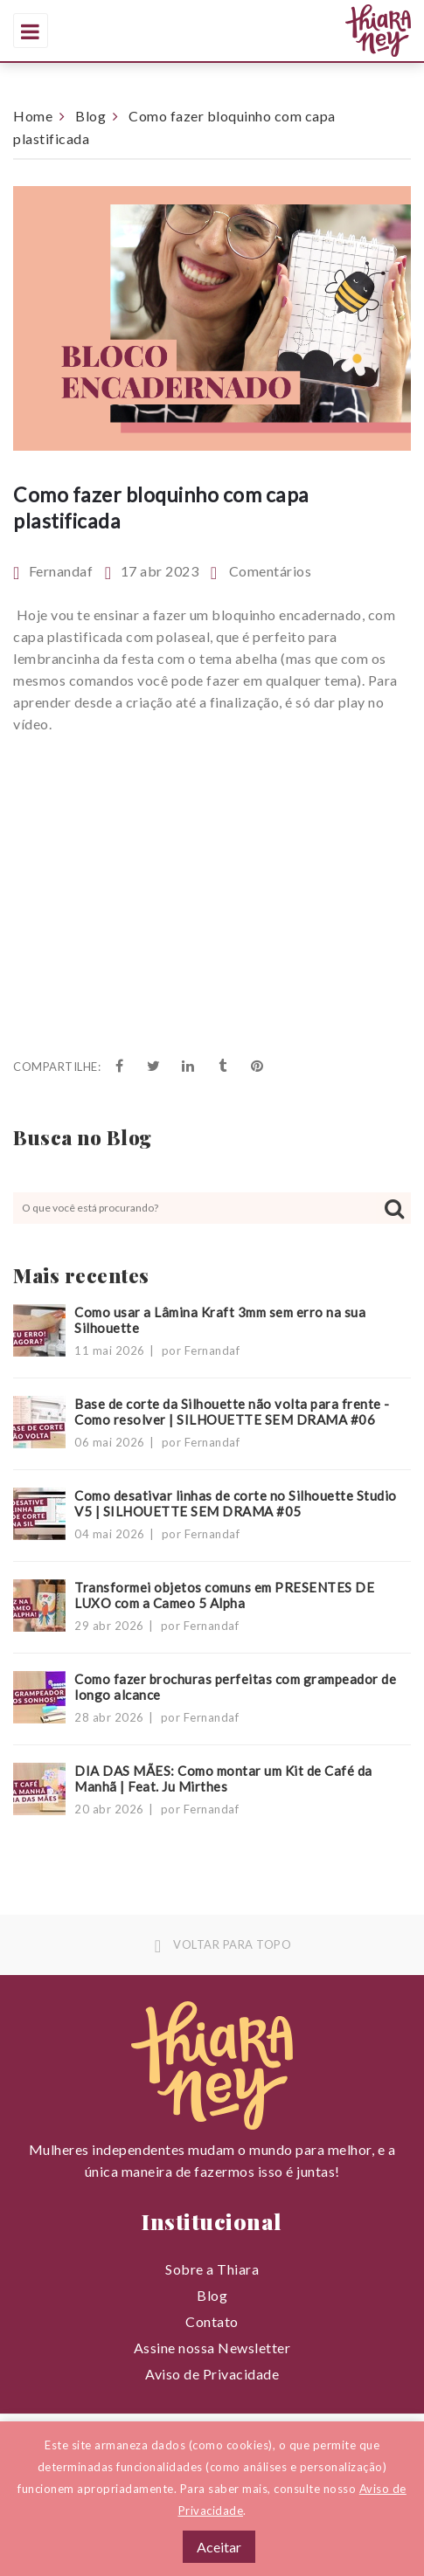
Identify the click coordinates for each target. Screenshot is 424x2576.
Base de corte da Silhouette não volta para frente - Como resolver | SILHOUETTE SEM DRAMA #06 (232, 1411)
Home (32, 115)
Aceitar (219, 2546)
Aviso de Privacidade (212, 2373)
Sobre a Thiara (212, 2269)
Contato (212, 2321)
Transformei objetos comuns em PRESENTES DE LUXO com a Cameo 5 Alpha (224, 1595)
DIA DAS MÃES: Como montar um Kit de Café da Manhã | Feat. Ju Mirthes (223, 1778)
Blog (90, 115)
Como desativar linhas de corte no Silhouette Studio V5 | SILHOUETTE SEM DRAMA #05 (235, 1503)
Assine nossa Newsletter (212, 2347)
